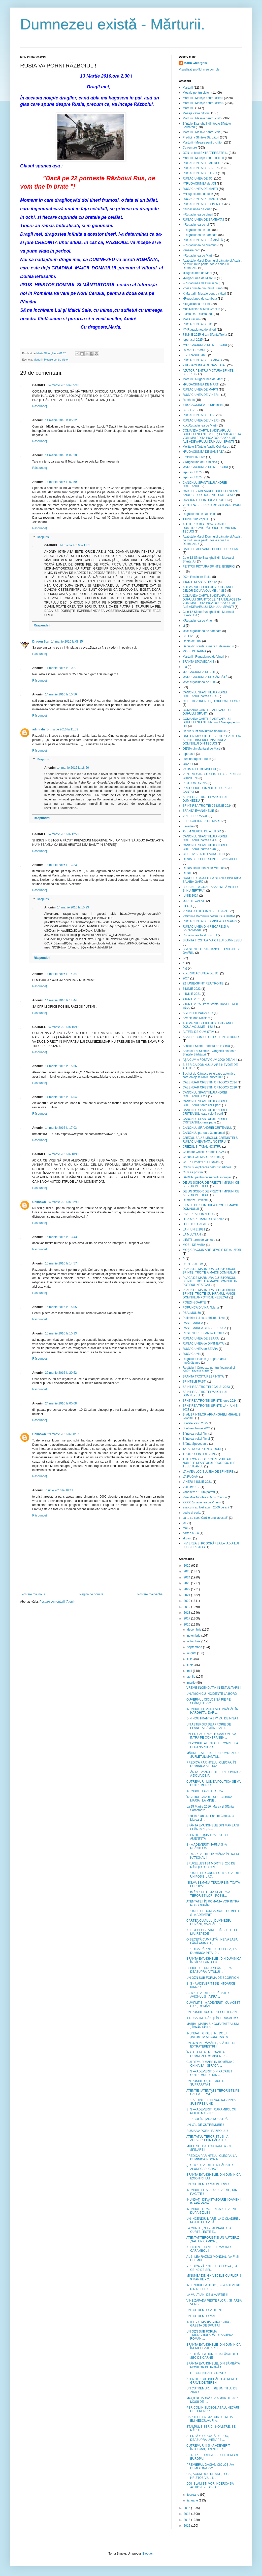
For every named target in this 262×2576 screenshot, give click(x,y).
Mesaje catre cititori (196, 113)
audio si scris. (192, 1512)
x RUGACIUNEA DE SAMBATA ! (204, 365)
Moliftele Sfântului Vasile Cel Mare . (206, 446)
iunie (190, 1665)
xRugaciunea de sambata (200, 298)
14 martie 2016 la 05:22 (61, 420)
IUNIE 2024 (190, 895)
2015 (187, 2508)
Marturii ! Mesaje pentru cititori (203, 98)
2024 (186, 978)
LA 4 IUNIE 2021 (194, 1229)
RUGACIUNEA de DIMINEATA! (203, 1343)
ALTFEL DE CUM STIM (198, 1032)
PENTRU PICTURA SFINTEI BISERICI (209, 566)
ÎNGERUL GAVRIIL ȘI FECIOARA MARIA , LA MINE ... (209, 1798)
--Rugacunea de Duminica (200, 283)
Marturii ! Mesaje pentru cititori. (203, 103)
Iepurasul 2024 (193, 472)
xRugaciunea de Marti (197, 273)
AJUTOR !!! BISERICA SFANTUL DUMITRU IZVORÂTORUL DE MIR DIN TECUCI (209, 527)
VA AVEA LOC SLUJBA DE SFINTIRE (208, 1471)
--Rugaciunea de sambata (200, 235)
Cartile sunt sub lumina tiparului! (204, 731)
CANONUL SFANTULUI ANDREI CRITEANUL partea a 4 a (205, 838)
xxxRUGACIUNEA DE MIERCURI (205, 467)
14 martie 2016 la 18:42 (63, 1154)
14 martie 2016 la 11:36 (75, 545)
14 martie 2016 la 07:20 (61, 455)
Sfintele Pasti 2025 (195, 1423)
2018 (187, 1612)
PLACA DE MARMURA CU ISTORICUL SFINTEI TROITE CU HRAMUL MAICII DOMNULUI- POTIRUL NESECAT (209, 1293)
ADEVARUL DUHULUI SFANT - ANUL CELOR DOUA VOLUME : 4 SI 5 (208, 588)
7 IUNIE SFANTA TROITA (200, 582)
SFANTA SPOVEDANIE (198, 661)
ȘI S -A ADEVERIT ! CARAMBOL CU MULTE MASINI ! (211, 2111)
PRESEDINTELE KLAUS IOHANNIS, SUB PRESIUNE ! (211, 2101)
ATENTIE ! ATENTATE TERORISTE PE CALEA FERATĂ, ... (212, 2092)
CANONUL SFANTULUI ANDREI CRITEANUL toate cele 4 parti (205, 1111)
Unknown (39, 1202)
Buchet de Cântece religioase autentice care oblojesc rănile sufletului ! (209, 1075)
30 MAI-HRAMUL (194, 350)
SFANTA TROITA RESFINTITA (203, 1376)
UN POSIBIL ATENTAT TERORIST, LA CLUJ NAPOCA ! (212, 1745)
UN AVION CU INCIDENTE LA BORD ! (212, 1694)
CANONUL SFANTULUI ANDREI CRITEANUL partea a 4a (205, 847)
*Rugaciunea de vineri (197, 209)
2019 (187, 1607)
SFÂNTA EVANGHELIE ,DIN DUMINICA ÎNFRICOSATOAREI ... (213, 2346)
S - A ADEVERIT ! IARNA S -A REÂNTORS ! (206, 1846)
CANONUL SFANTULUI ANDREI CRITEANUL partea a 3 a (205, 694)
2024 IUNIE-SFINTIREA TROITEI (205, 500)
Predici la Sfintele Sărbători (201, 137)
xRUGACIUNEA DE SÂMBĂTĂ (203, 451)
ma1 (185, 1528)
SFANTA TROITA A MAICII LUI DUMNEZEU (212, 940)
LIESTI (187, 906)
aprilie (191, 1676)
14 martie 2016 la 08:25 (67, 641)
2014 (187, 2514)
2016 (187, 1624)
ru (184, 963)
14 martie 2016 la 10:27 (61, 668)
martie (191, 1682)
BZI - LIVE (189, 410)
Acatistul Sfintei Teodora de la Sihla (206, 1046)
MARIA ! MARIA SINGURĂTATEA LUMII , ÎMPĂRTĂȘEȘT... (213, 2025)
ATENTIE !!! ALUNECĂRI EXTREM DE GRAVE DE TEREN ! (212, 2380)
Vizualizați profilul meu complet (199, 69)
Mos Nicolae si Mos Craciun (201, 309)
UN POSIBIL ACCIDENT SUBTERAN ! (212, 2012)
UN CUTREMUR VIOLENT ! (205, 2310)
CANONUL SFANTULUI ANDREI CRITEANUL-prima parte (205, 1120)
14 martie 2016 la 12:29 (63, 834)
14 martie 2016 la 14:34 (61, 974)
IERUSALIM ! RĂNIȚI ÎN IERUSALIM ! (212, 2018)
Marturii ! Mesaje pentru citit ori (203, 158)
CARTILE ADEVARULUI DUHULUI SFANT (211, 549)
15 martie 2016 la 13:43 (61, 1237)
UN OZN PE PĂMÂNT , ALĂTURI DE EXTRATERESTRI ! (211, 2044)
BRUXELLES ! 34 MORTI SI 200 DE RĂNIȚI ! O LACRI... (210, 1865)
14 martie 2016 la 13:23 (61, 865)
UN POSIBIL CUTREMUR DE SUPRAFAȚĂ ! (206, 2082)
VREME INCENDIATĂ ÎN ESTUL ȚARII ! (213, 1687)
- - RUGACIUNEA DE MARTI (202, 821)
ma (185, 666)
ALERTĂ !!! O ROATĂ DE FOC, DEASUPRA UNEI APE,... (207, 2437)
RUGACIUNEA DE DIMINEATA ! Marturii (210, 921)
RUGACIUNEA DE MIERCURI (203, 163)
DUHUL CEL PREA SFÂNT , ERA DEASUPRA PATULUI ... (209, 1969)
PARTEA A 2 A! (193, 1264)
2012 (187, 2525)
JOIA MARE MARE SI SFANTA (203, 1219)
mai (190, 1671)
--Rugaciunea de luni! (197, 230)
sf (184, 625)
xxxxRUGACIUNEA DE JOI (201, 973)
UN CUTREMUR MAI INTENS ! (207, 2184)
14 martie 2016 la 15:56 (61, 1066)
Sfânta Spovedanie (195, 1443)
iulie (190, 1659)
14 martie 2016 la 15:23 (73, 907)
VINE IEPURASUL (195, 816)
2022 (187, 1589)
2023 (187, 1583)
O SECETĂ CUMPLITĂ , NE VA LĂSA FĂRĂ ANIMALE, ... (212, 1941)
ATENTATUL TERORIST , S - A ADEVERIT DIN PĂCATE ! (207, 2138)
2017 (187, 1618)
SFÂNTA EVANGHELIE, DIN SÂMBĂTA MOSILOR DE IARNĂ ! (213, 2365)
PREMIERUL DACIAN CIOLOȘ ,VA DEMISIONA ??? (210, 2466)
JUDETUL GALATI (195, 1224)
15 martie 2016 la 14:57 (61, 1263)
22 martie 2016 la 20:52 (61, 1372)
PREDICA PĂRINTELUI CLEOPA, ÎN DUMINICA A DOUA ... (211, 1764)
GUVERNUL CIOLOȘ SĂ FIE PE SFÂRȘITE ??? (208, 1701)
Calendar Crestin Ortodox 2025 (203, 1152)
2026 (187, 1565)
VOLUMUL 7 (191, 1487)
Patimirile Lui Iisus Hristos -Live (204, 1318)
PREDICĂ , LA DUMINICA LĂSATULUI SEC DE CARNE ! (212, 2355)
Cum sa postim (193, 1172)
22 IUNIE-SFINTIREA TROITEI (203, 983)
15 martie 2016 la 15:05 (61, 1307)
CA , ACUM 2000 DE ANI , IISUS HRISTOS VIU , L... (208, 2475)
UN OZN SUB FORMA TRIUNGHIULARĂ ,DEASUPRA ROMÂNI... (209, 2335)
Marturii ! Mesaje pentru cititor (202, 118)
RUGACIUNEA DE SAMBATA (202, 360)
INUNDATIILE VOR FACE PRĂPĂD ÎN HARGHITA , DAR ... (212, 1710)
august (192, 1653)
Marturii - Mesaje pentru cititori (203, 142)
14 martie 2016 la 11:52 (62, 729)
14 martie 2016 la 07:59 (61, 482)
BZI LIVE (189, 636)
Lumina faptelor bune (197, 759)
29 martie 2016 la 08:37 (63, 1434)
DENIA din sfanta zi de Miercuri (203, 868)
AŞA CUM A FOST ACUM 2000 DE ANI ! (210, 1060)
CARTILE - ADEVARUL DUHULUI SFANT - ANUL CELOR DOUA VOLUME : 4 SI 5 (212, 493)
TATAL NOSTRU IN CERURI (202, 1449)
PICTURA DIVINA (195, 783)
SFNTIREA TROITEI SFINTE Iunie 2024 (210, 1400)
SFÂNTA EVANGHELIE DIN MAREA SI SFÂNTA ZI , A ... (212, 1827)
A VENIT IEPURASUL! (198, 1013)
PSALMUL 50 (192, 1313)
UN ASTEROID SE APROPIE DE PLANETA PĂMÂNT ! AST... (208, 1726)
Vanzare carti (191, 250)
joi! (184, 1523)
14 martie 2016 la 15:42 (63, 1027)
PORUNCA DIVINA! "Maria (201, 1307)
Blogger (147, 2553)
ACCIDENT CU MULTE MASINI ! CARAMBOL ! (208, 2248)
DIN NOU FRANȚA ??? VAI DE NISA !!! (213, 1718)
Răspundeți (40, 406)
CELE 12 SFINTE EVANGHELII (204, 854)
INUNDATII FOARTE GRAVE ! (206, 1791)
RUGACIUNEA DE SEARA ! (201, 1338)
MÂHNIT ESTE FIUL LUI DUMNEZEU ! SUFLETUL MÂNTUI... (212, 1754)
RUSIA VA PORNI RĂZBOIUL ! (207, 2131)
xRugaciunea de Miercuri (199, 278)
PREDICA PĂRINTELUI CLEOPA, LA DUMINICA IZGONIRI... (211, 2157)
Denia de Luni (192, 641)
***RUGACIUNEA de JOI (199, 183)
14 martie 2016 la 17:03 (61, 1128)
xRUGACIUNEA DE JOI (199, 672)
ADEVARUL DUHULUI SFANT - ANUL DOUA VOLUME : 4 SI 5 (208, 1025)
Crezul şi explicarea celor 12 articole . (208, 1167)
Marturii (38, 359)
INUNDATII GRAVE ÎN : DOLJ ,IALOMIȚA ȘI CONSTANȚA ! (208, 2035)
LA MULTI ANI (192, 1234)
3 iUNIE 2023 (192, 989)
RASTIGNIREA (193, 1323)
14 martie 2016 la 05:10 (63, 385)
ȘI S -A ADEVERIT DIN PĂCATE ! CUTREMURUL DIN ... (209, 2073)
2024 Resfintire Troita (197, 577)
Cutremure (190, 147)
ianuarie (193, 2500)
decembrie (194, 1629)
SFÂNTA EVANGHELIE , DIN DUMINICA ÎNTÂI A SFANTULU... (213, 1960)
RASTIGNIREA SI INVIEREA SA (204, 1328)
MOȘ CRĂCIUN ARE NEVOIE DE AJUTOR (212, 1250)
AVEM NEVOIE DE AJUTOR (202, 831)
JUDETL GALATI (194, 901)
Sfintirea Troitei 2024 (196, 1428)
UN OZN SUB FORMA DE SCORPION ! (213, 1978)
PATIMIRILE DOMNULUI (199, 769)
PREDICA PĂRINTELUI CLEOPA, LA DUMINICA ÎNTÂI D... (211, 1950)
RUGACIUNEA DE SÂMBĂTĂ (203, 240)
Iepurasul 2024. (193, 477)
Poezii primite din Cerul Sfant (202, 288)
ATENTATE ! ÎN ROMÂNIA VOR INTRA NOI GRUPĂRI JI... (212, 1903)
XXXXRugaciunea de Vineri (201, 1502)
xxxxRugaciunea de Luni (199, 682)
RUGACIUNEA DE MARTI (200, 189)
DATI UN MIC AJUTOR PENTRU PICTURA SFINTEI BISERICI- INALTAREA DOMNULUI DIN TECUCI (212, 739)
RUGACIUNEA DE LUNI (199, 415)
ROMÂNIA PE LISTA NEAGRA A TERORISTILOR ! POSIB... (208, 1893)
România (189, 400)
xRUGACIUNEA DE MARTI (201, 384)
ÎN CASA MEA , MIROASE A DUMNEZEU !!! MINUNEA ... (207, 2054)
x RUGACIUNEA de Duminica (203, 405)
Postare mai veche (150, 1594)
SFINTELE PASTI (194, 1381)
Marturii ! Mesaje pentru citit (201, 132)
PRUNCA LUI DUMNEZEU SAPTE (206, 911)
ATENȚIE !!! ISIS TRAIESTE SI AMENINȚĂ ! (207, 1836)
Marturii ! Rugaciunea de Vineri (203, 656)
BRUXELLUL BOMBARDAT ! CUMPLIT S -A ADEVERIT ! (212, 1912)
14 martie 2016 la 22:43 (63, 1202)
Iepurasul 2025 (193, 339)
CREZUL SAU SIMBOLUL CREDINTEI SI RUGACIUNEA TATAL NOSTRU (211, 1139)
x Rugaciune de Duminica (200, 462)
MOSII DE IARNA (194, 651)
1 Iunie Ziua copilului (196, 519)
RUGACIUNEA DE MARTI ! (201, 199)
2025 (187, 1571)
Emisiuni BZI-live (194, 457)
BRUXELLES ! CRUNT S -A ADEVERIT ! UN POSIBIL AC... (213, 1874)
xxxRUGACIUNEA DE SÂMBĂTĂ (205, 677)
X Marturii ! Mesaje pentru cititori (204, 293)
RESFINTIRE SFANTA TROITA (203, 1333)
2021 (187, 1595)
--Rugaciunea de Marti (198, 255)
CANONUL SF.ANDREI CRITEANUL (207, 1128)
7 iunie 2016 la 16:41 (59, 1490)
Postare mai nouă (33, 1594)
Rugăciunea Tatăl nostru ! (200, 935)
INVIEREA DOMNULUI (198, 1214)
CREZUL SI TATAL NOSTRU (202, 1146)
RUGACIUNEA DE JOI (198, 178)
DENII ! (187, 873)
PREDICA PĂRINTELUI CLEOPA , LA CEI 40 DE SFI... (211, 2268)
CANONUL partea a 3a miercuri (204, 1133)
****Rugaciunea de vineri (199, 329)
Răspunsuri (44, 537)
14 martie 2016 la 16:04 (61, 1097)
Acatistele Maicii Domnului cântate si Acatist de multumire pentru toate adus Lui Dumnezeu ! (212, 540)
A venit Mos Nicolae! (196, 1018)
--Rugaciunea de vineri (198, 214)
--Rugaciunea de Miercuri (200, 245)
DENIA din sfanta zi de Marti (201, 748)
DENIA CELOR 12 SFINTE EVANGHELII (210, 859)
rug (185, 968)
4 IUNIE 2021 (192, 994)
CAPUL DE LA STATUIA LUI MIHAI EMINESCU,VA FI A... (210, 2418)
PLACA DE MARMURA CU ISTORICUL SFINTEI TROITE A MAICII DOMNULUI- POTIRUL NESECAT (210, 1281)
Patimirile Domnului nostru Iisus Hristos (209, 916)
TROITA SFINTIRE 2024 (199, 1454)
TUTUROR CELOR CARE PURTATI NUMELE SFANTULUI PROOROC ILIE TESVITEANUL (209, 1463)
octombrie (194, 1641)
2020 (187, 1601)
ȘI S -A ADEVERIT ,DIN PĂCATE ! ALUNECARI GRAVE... (209, 2166)
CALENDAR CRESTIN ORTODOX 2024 (210, 1082)
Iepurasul (189, 754)
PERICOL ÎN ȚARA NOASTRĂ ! (207, 2119)
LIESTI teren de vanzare (199, 1240)
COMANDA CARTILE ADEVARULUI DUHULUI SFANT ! (207, 711)
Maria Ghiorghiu (195, 63)
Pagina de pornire (91, 1594)
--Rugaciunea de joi (196, 224)
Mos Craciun (191, 319)
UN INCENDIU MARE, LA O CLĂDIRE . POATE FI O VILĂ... (213, 2220)
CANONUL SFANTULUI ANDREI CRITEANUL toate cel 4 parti (205, 1103)
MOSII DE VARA (194, 1245)
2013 (187, 2520)
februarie (193, 2494)
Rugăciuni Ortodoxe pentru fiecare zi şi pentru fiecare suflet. (209, 1369)
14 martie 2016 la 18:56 (73, 767)
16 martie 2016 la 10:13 (61, 1333)
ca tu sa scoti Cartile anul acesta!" (205, 1518)
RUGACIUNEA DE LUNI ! (200, 173)
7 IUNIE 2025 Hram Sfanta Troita (205, 334)
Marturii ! (188, 108)
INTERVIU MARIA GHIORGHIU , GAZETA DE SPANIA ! (208, 2323)
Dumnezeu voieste (195, 1200)
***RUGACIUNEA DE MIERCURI (205, 345)
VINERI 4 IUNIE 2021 (197, 1482)
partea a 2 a (191, 1533)
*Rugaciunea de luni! (197, 304)
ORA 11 (188, 764)
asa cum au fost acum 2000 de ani (206, 1507)
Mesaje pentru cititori (56, 359)
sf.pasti (187, 1538)
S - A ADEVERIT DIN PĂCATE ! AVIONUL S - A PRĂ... (207, 1994)
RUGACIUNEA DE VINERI (201, 168)
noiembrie (194, 1635)
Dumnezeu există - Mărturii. (112, 24)
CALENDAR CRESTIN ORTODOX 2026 (210, 1087)
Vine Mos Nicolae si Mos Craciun (205, 1497)
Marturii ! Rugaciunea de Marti (203, 379)
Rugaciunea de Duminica (199, 514)
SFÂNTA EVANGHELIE (198, 811)
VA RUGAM (190, 1476)
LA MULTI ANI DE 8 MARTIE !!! (207, 2295)
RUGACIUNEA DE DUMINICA (203, 204)
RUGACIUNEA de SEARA (200, 1349)
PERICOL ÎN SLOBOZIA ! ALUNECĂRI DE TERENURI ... (212, 2409)
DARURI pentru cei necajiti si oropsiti (207, 1177)
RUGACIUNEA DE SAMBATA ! (203, 219)
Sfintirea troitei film (195, 1433)
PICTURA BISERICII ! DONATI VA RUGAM (212, 505)
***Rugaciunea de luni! (198, 194)
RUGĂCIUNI (191, 1354)
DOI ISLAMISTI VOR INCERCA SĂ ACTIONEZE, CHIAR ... (210, 2485)
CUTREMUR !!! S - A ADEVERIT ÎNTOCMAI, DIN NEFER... (208, 2447)
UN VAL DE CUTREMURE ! (205, 2125)
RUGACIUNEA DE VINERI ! (201, 395)
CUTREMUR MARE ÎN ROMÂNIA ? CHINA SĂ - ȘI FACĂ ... (210, 2063)
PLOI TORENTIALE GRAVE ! (206, 2373)
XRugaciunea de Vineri (198, 620)
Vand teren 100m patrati (199, 1492)
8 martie (188, 826)
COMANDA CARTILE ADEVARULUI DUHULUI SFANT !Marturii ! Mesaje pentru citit (211, 722)
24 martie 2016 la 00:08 (61, 1403)
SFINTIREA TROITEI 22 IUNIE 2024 (207, 805)
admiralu (38, 729)
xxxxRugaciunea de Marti (200, 425)
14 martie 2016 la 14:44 (61, 1000)
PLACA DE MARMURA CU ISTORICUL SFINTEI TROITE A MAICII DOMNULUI (209, 1270)
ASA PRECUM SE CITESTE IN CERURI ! (211, 1037)
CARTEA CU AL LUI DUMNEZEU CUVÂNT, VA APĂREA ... (209, 1922)
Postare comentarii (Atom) (57, 1601)
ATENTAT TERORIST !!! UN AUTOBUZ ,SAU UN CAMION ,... (212, 2239)
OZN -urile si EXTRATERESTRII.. (205, 153)
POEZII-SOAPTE (194, 1302)
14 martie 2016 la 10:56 (61, 694)
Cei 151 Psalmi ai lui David (201, 1162)
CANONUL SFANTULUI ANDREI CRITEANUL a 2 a (205, 1094)
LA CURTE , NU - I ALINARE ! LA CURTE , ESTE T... (208, 2230)
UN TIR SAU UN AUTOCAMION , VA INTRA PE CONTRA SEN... (211, 1735)
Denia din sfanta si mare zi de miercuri (208, 646)
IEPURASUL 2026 (195, 355)
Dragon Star (41, 641)
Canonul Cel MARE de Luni (201, 1157)
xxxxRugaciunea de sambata (202, 631)
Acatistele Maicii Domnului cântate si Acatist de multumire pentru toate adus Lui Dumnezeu (212, 264)
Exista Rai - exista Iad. (198, 314)
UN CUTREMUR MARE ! (203, 2316)
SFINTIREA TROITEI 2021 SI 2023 (206, 1387)
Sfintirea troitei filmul (196, 1438)
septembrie (195, 1647)
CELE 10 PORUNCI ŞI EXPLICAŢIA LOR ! (211, 701)
